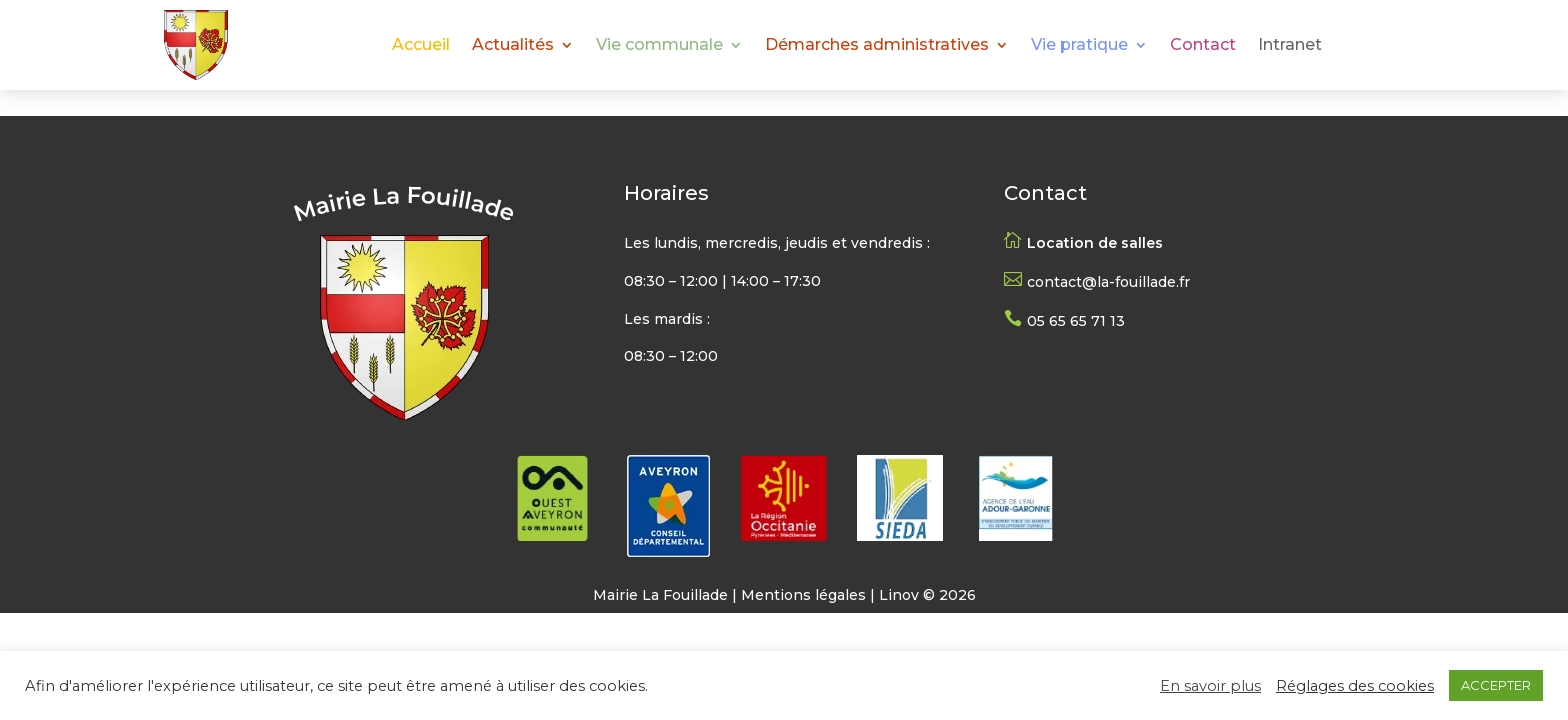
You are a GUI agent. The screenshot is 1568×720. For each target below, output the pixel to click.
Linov (899, 595)
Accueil (421, 46)
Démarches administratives (877, 46)
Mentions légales (803, 595)
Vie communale (659, 46)
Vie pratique (1079, 46)
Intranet (1290, 46)
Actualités (513, 46)
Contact (1203, 46)
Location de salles (1095, 243)
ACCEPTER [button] (1496, 685)
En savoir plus (1210, 686)
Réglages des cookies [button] (1355, 686)
